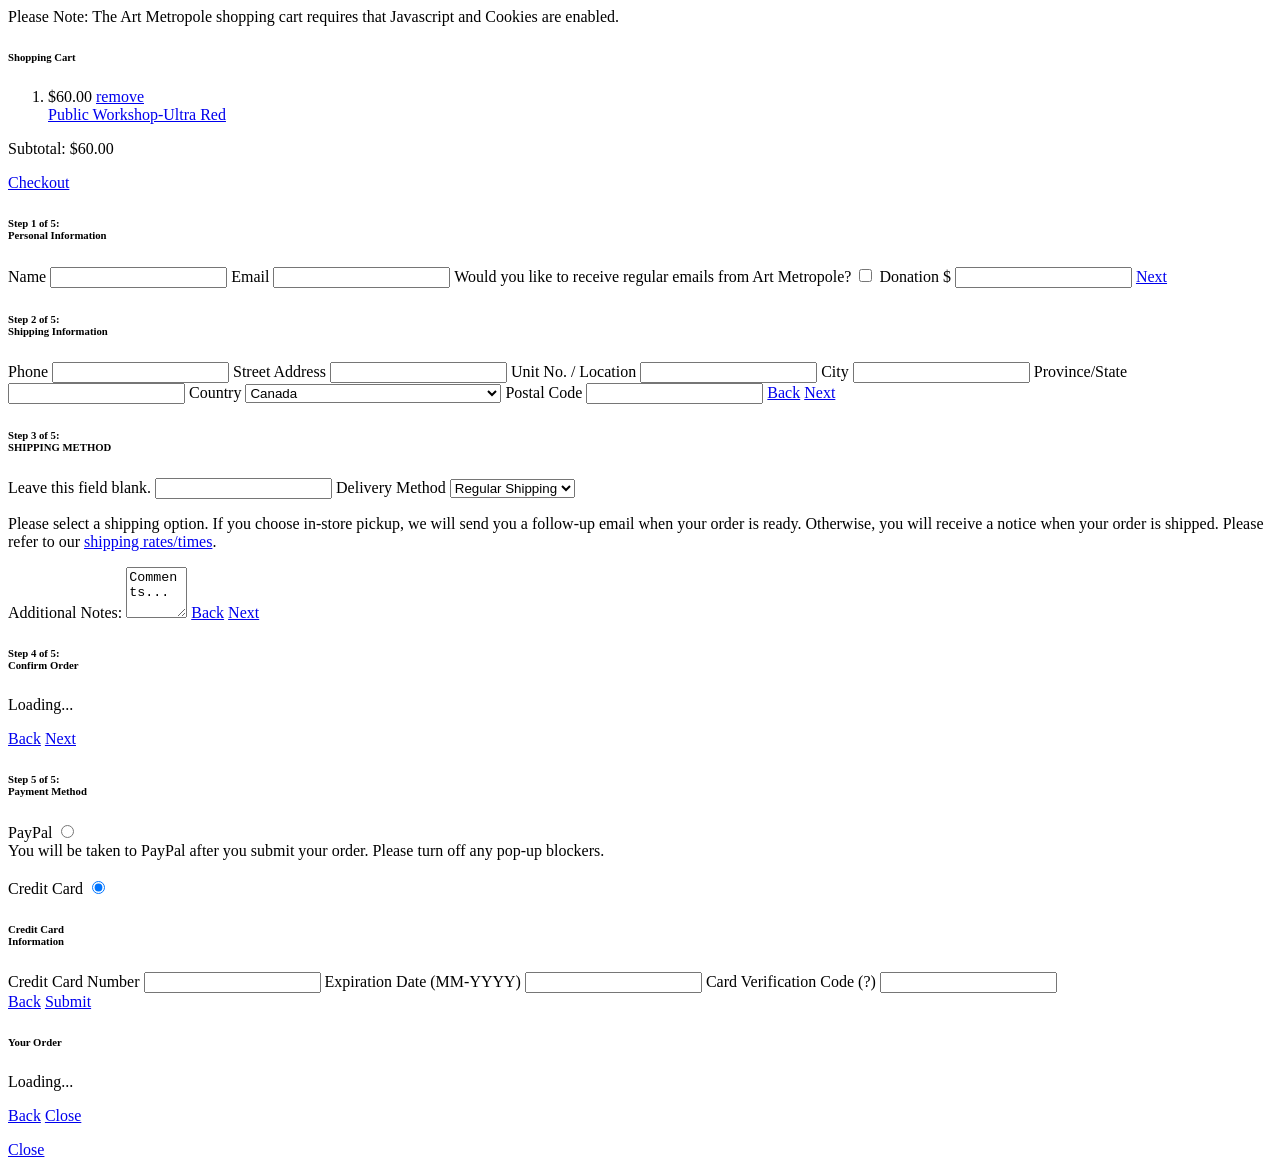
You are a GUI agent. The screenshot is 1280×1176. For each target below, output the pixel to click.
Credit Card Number (166, 990)
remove (120, 96)
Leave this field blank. (170, 487)
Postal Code (636, 392)
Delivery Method (455, 487)
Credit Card (45, 897)
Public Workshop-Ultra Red (137, 114)
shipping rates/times (148, 541)
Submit (68, 1010)
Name (119, 276)
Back (783, 392)
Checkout (38, 182)
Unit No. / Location (666, 371)
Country (345, 392)
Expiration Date (515, 990)
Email (342, 276)
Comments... (159, 597)
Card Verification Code (881, 990)
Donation (1007, 276)
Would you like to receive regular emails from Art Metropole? (666, 276)
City (927, 371)
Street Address (372, 371)
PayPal (30, 841)
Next (1151, 276)
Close (63, 1124)
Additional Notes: (100, 621)
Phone (120, 371)
